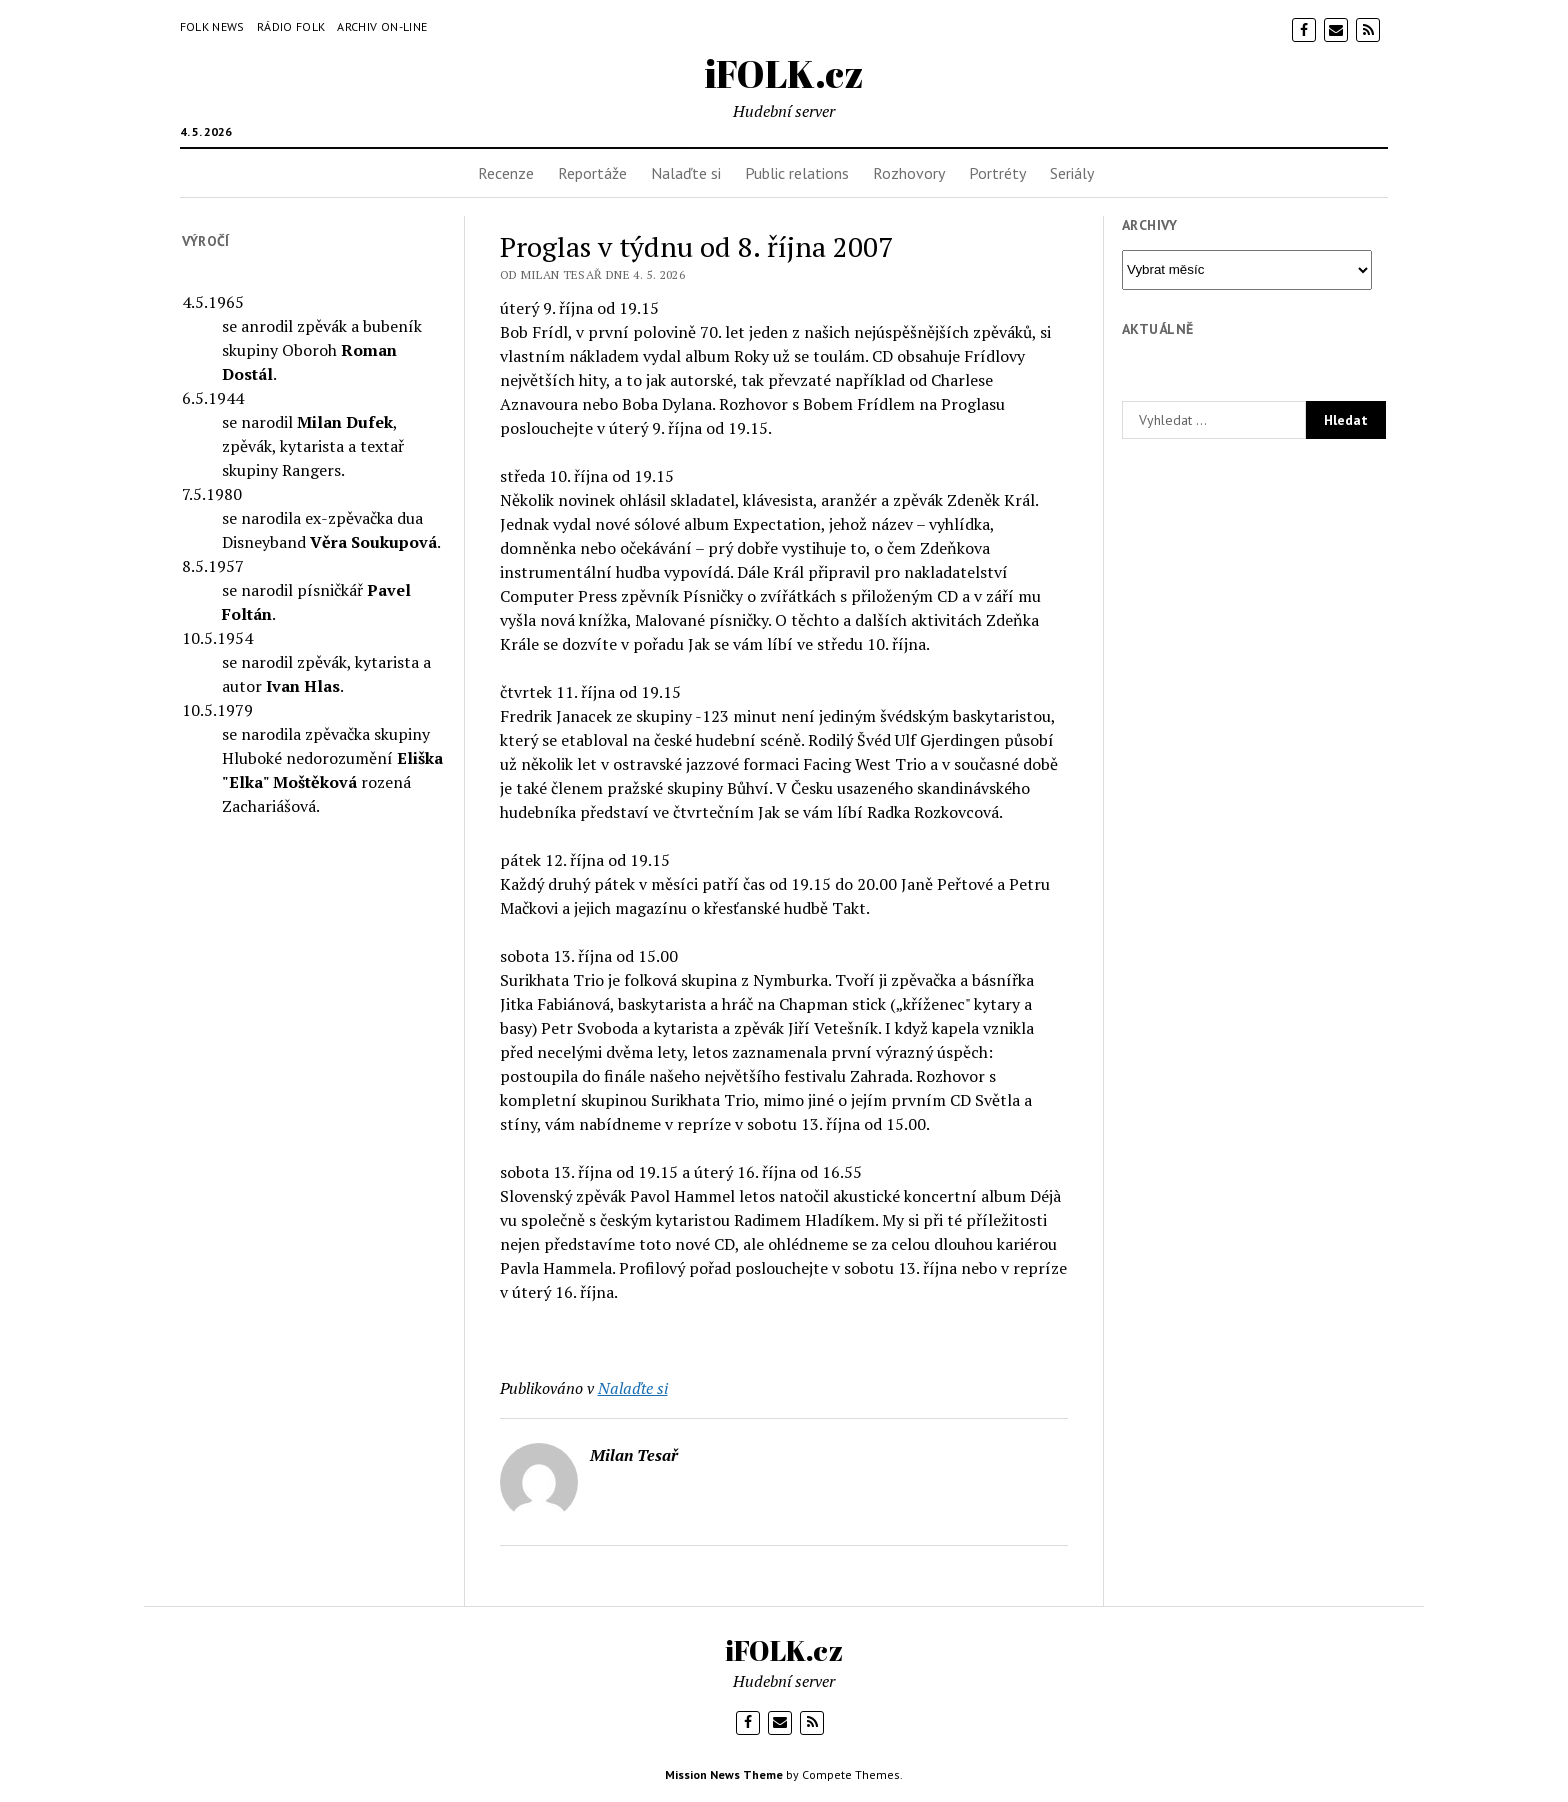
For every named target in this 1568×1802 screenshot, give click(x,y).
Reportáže (592, 173)
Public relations (797, 173)
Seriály (1072, 173)
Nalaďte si (686, 173)
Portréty (997, 173)
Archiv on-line (382, 26)
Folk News (212, 26)
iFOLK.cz (784, 73)
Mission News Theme (724, 1774)
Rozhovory (909, 173)
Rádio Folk (291, 26)
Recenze (506, 173)
